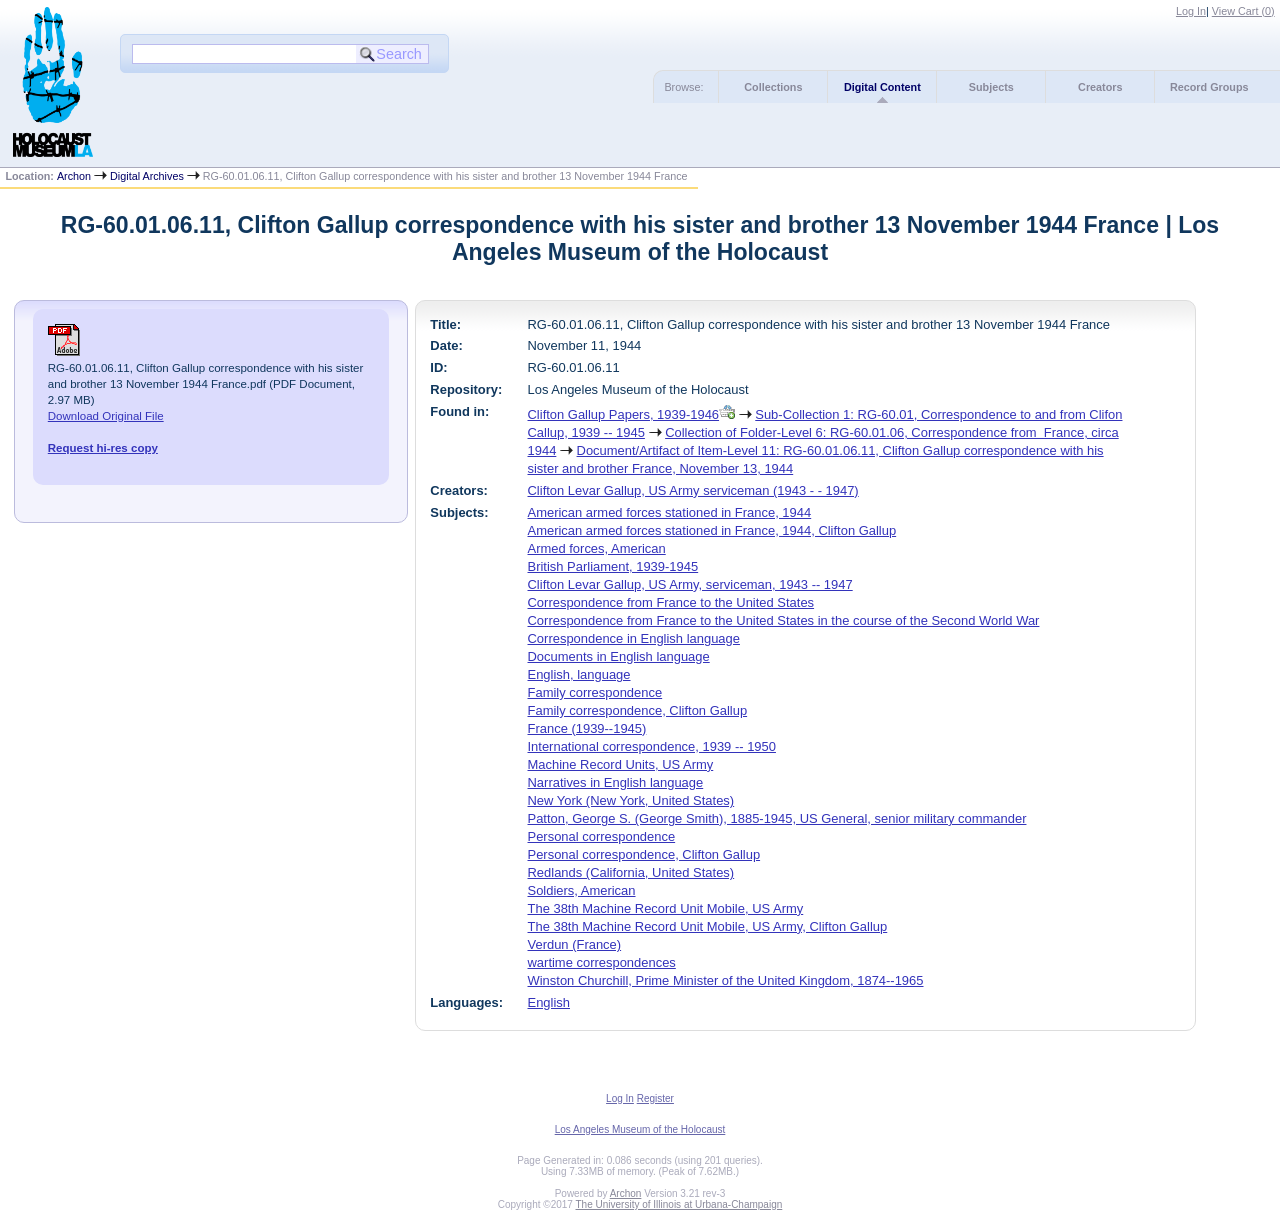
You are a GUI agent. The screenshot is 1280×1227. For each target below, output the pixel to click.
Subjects (991, 87)
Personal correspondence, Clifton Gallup (644, 854)
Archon (74, 176)
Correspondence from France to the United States (671, 602)
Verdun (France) (575, 944)
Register (655, 1098)
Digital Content (882, 87)
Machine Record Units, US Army (621, 764)
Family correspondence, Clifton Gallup (638, 710)
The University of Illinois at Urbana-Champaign (679, 1204)
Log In (1191, 11)
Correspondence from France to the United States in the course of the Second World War (784, 620)
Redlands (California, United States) (631, 872)
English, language (579, 674)
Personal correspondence (602, 836)
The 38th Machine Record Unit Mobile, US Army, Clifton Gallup (708, 926)
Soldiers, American (582, 890)
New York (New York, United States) (631, 800)
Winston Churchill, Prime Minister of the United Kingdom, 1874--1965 (726, 980)
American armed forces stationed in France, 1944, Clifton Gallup (712, 530)
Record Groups (1209, 87)
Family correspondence (595, 692)
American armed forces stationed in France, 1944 (670, 512)
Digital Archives (147, 176)
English (549, 1002)
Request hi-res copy (103, 448)
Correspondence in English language (634, 638)
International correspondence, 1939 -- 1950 (652, 746)
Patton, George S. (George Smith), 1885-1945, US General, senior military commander (777, 818)
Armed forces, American (597, 548)
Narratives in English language (616, 782)
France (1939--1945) (587, 728)
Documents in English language (619, 656)
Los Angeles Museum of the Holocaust (640, 1129)
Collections (773, 87)
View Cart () (1243, 11)
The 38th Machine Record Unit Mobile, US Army (666, 908)
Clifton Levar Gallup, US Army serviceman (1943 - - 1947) (693, 490)
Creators (1100, 87)
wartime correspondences (602, 962)
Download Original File (106, 416)
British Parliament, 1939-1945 (613, 566)
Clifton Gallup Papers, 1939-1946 (624, 414)
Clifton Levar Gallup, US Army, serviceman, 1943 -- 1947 (690, 584)
